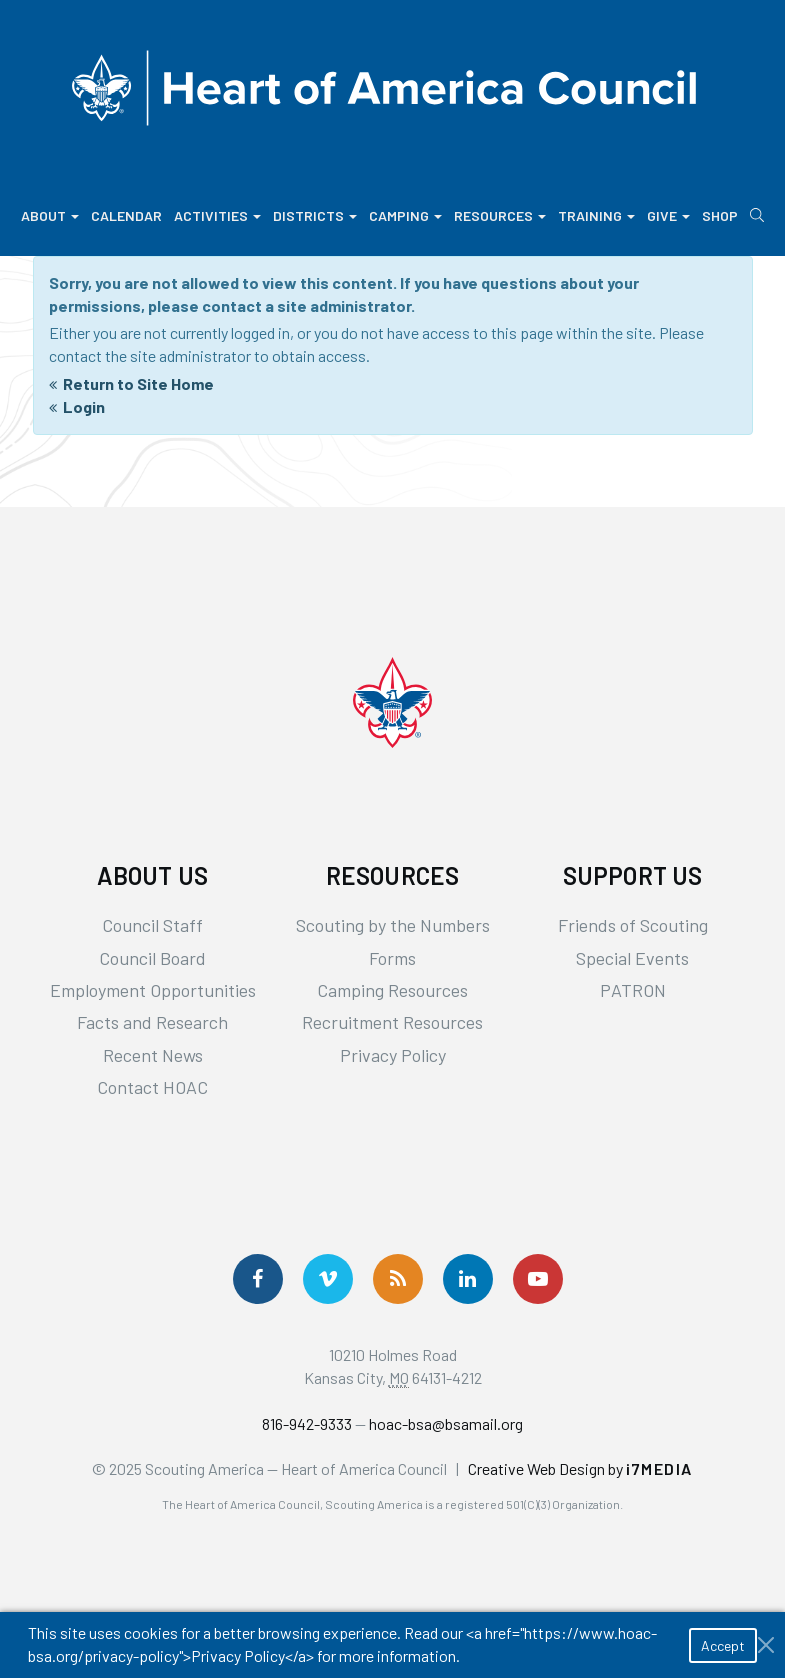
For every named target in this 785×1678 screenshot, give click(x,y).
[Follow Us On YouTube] (538, 1279)
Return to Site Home (138, 383)
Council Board (152, 958)
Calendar (126, 215)
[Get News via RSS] (398, 1279)
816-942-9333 (307, 1423)
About (50, 215)
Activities (217, 215)
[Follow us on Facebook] (258, 1279)
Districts (315, 215)
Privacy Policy (393, 1055)
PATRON (633, 990)
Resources (500, 215)
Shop (720, 215)
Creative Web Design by (580, 1468)
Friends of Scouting (633, 925)
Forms (392, 958)
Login (84, 406)
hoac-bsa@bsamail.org (446, 1423)
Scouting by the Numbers (393, 925)
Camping (405, 215)
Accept (723, 1645)
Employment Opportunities (153, 990)
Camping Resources (392, 990)
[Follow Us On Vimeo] (328, 1279)
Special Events (632, 958)
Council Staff (152, 925)
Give (668, 215)
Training (596, 215)
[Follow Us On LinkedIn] (468, 1279)
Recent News (153, 1055)
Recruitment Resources (392, 1022)
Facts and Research (152, 1022)
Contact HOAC (152, 1087)
